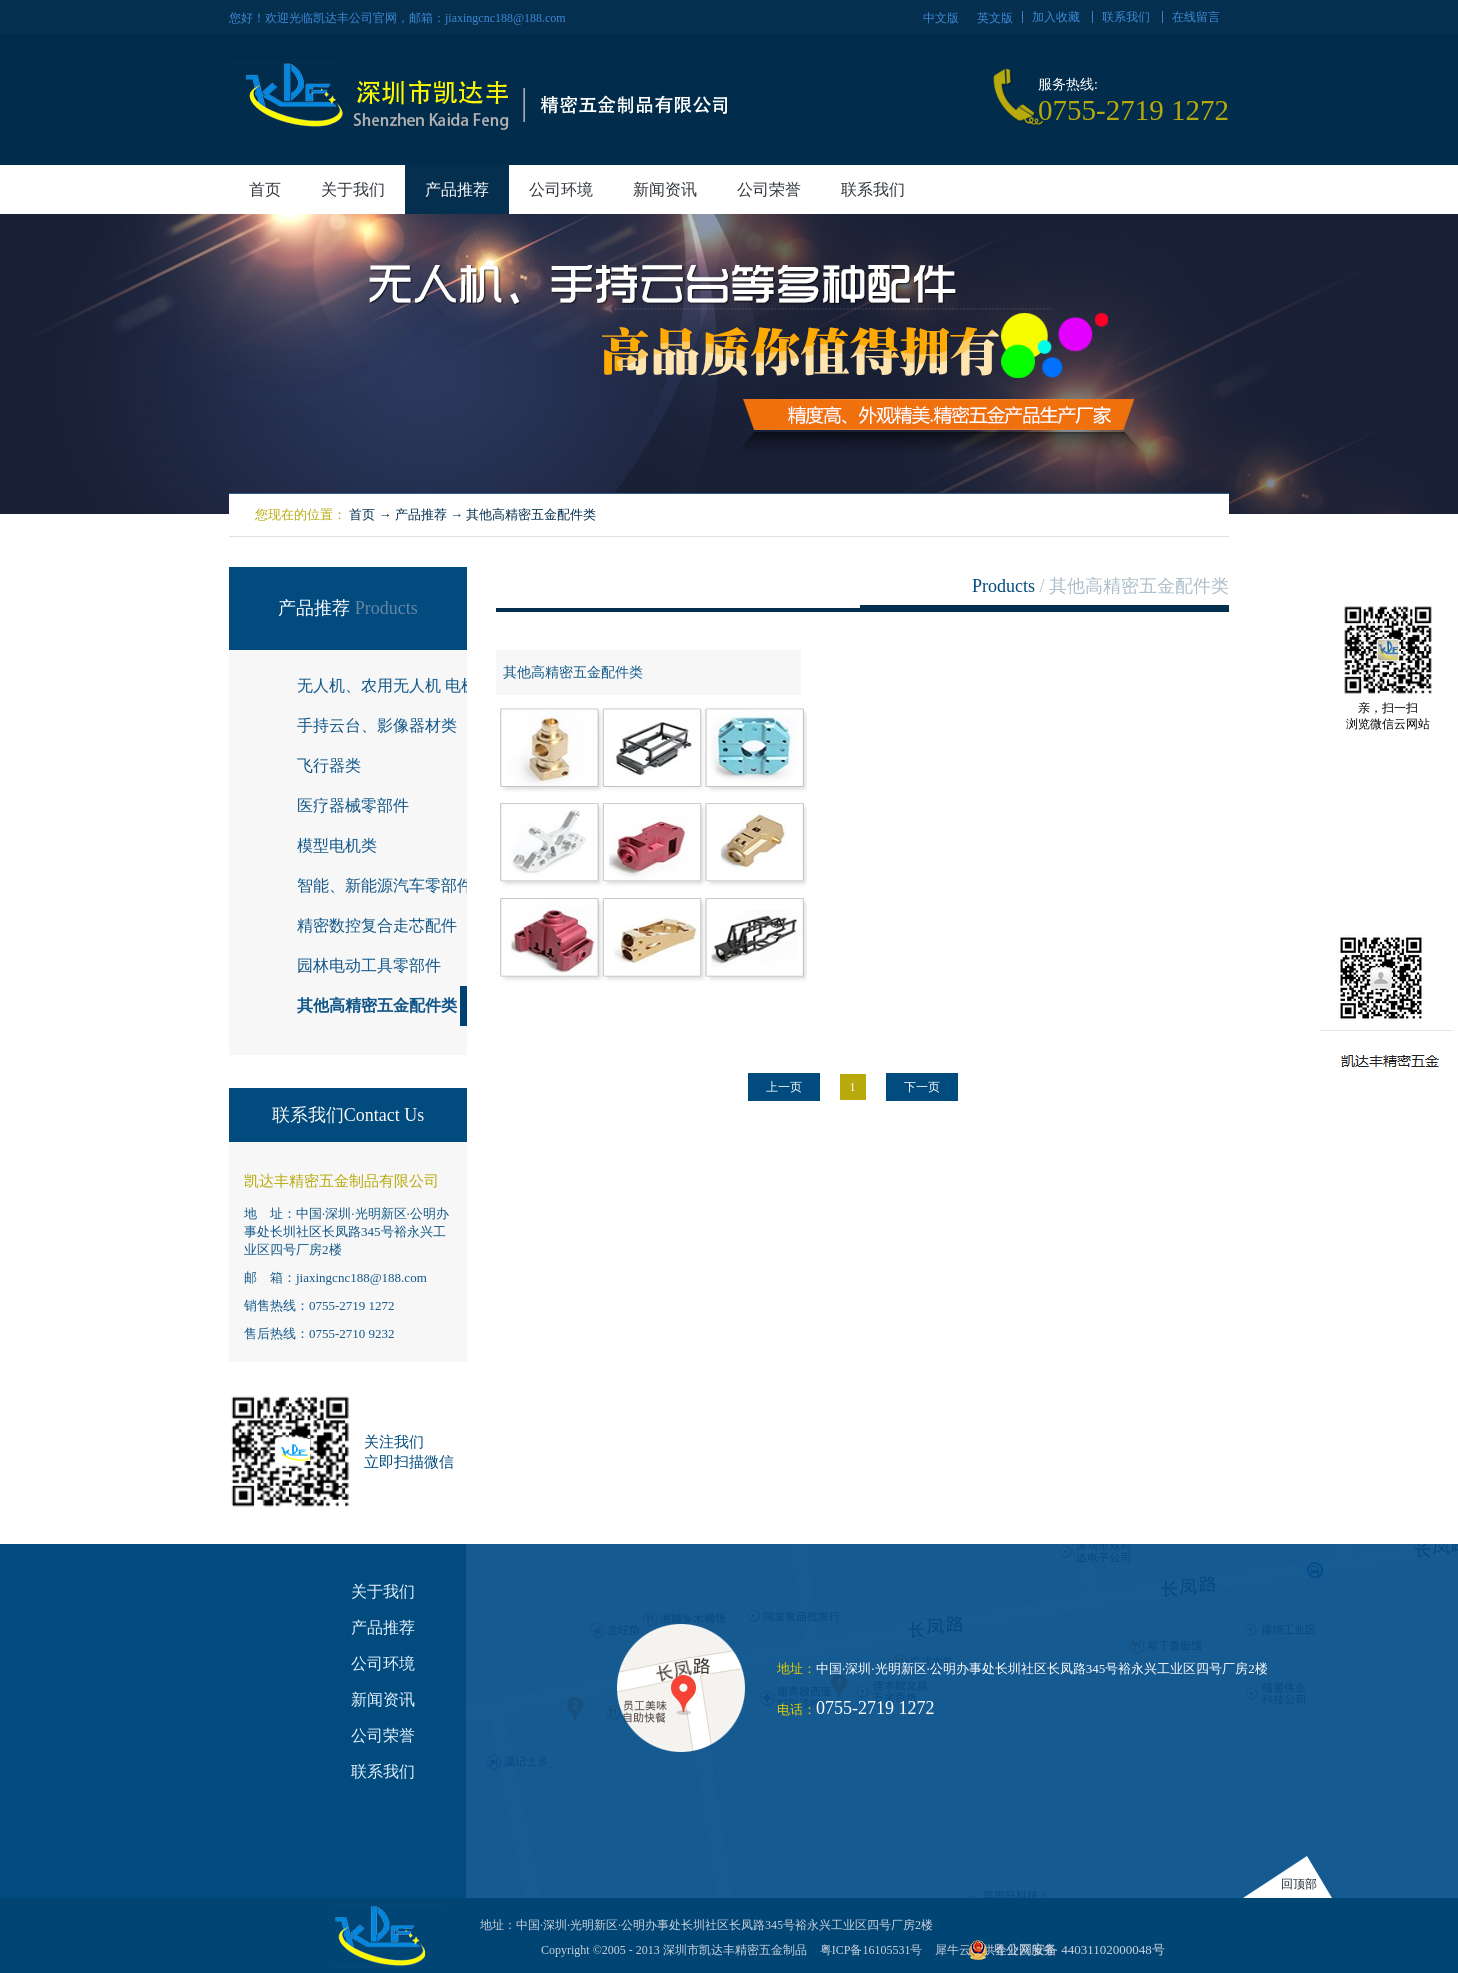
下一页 (922, 1087)
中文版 (941, 18)
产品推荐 (421, 514)
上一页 (784, 1087)
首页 (265, 189)
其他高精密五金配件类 (531, 514)
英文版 (995, 18)
